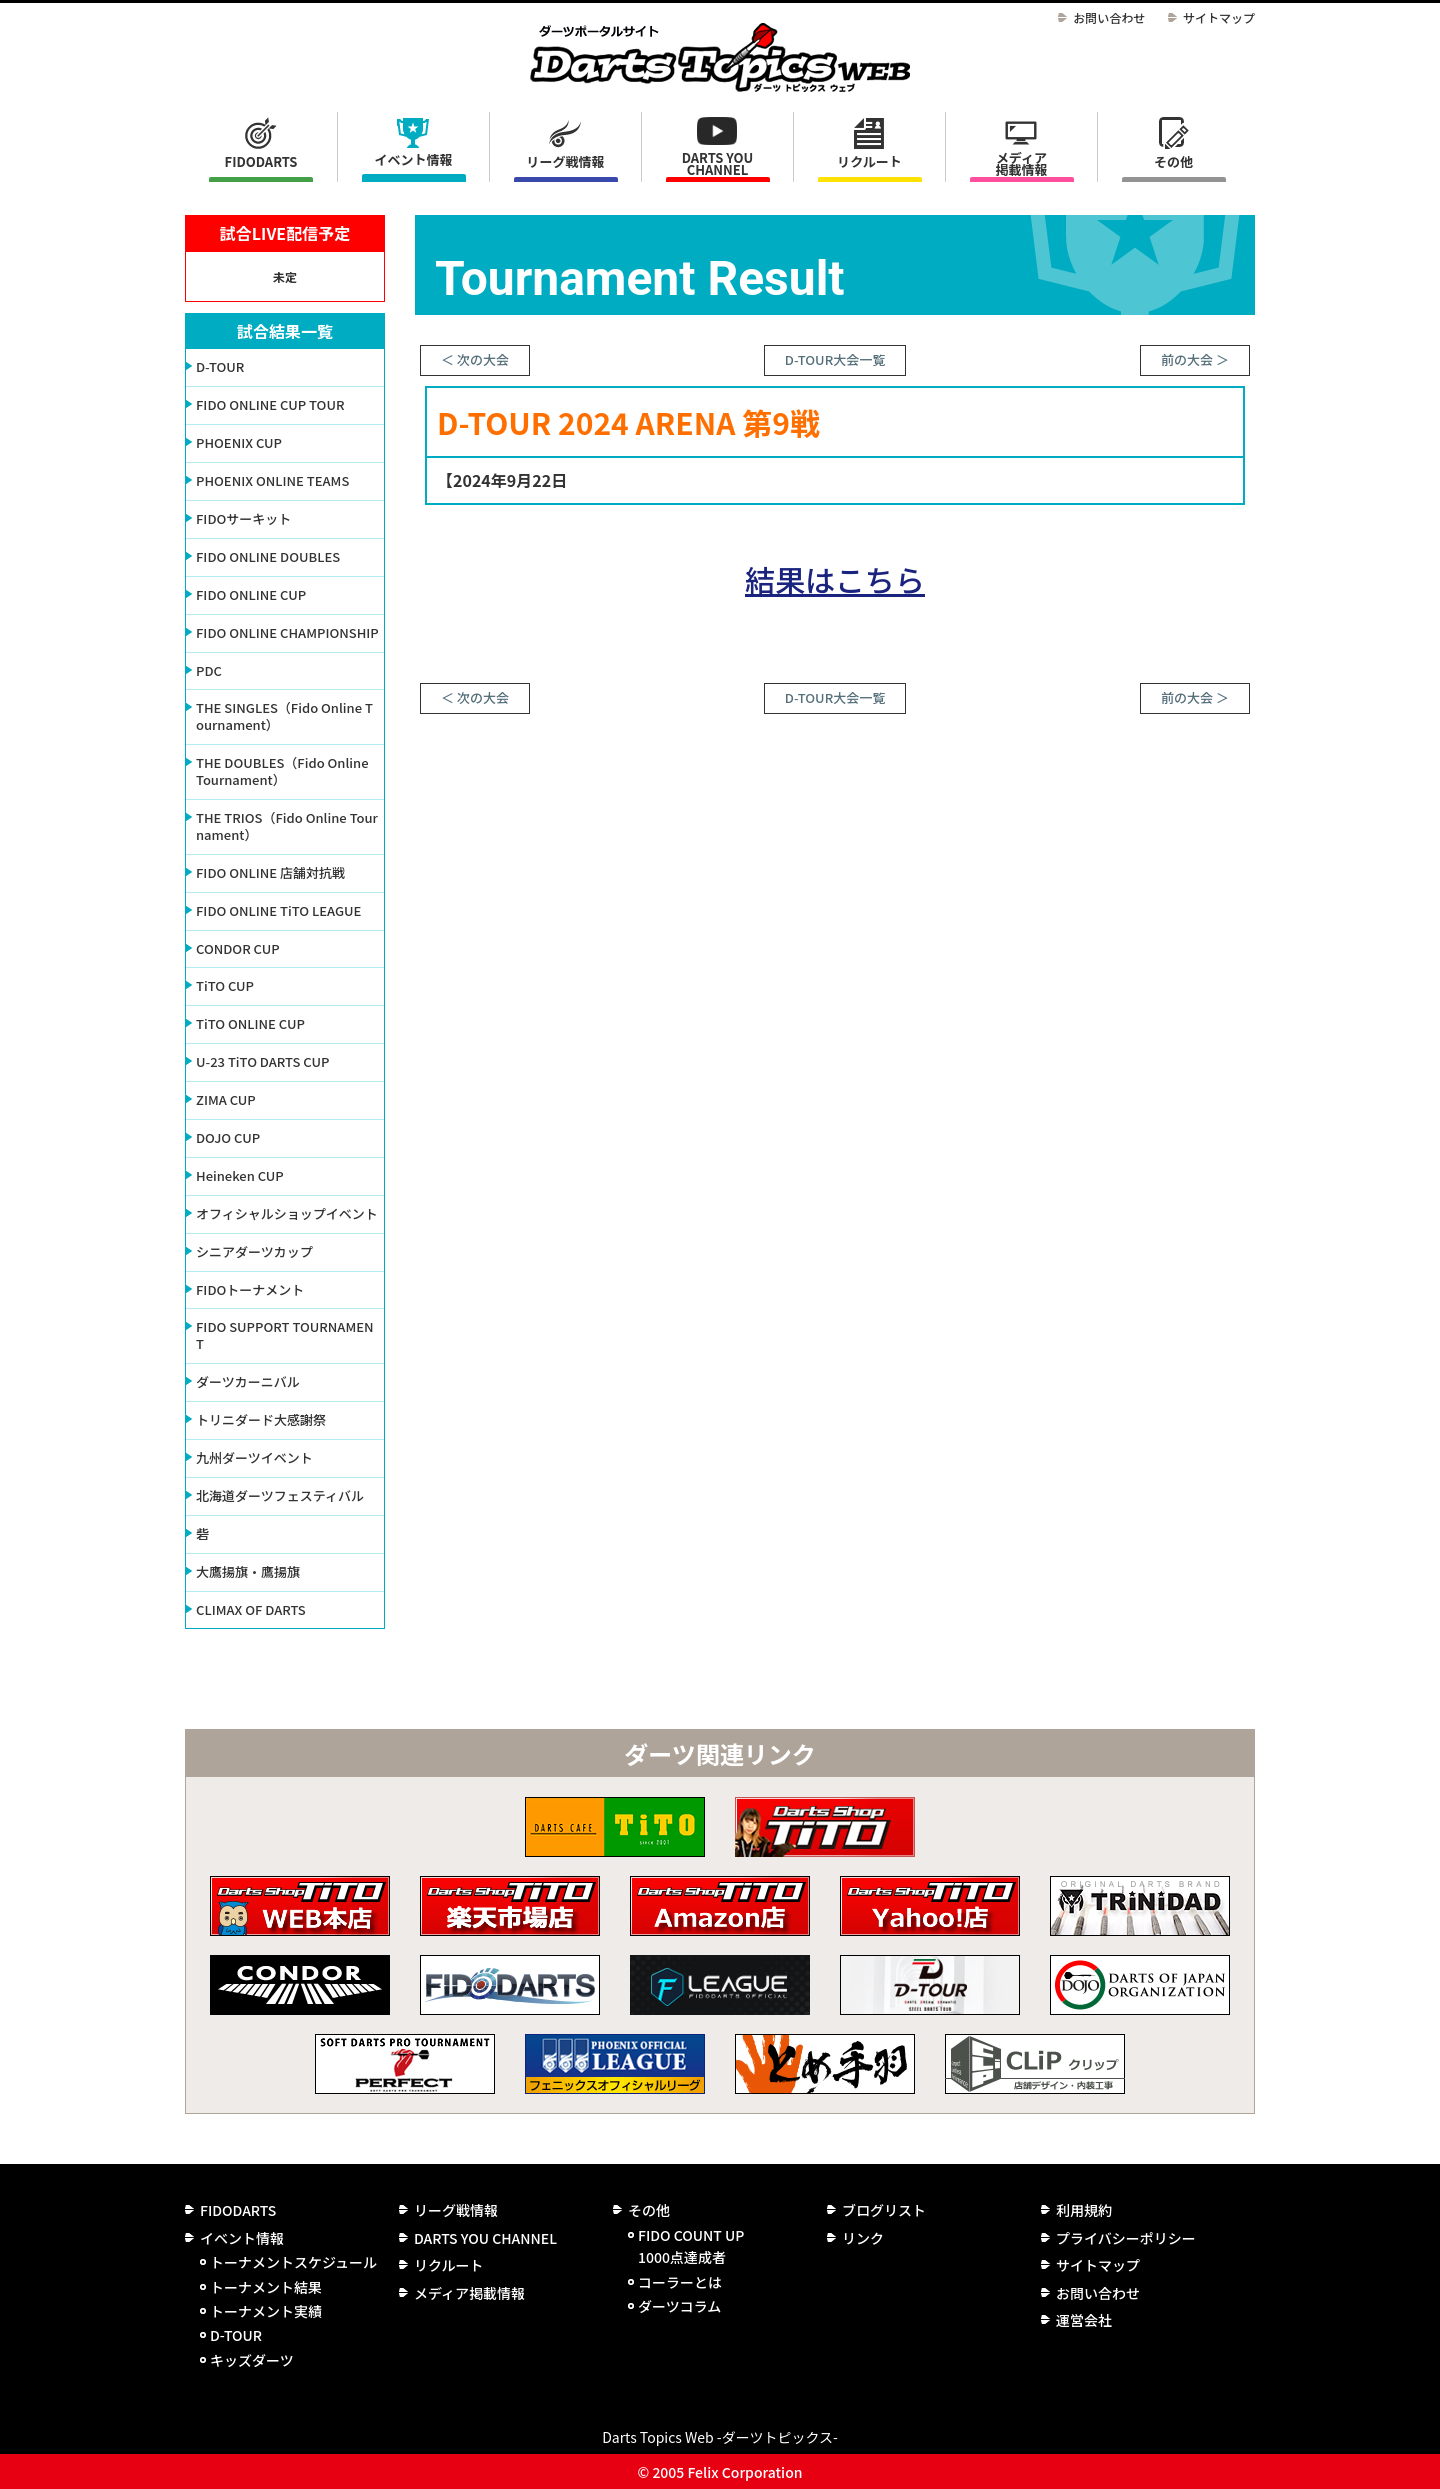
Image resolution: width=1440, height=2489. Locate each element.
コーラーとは (680, 2282)
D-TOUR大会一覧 (835, 359)
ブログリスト (884, 2210)
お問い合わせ (1109, 17)
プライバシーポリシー (1126, 2238)
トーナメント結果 (266, 2287)
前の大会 (1187, 359)
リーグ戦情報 (456, 2210)
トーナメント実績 (266, 2311)
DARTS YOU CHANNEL (718, 163)
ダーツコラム (679, 2306)
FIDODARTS (261, 161)
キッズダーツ (252, 2360)
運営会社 (1084, 2320)
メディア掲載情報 (1021, 163)
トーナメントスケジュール (293, 2262)
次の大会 (483, 359)
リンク (863, 2238)
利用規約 (1084, 2210)
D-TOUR (236, 2335)
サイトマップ (1219, 17)
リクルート (869, 161)
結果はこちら (835, 579)
